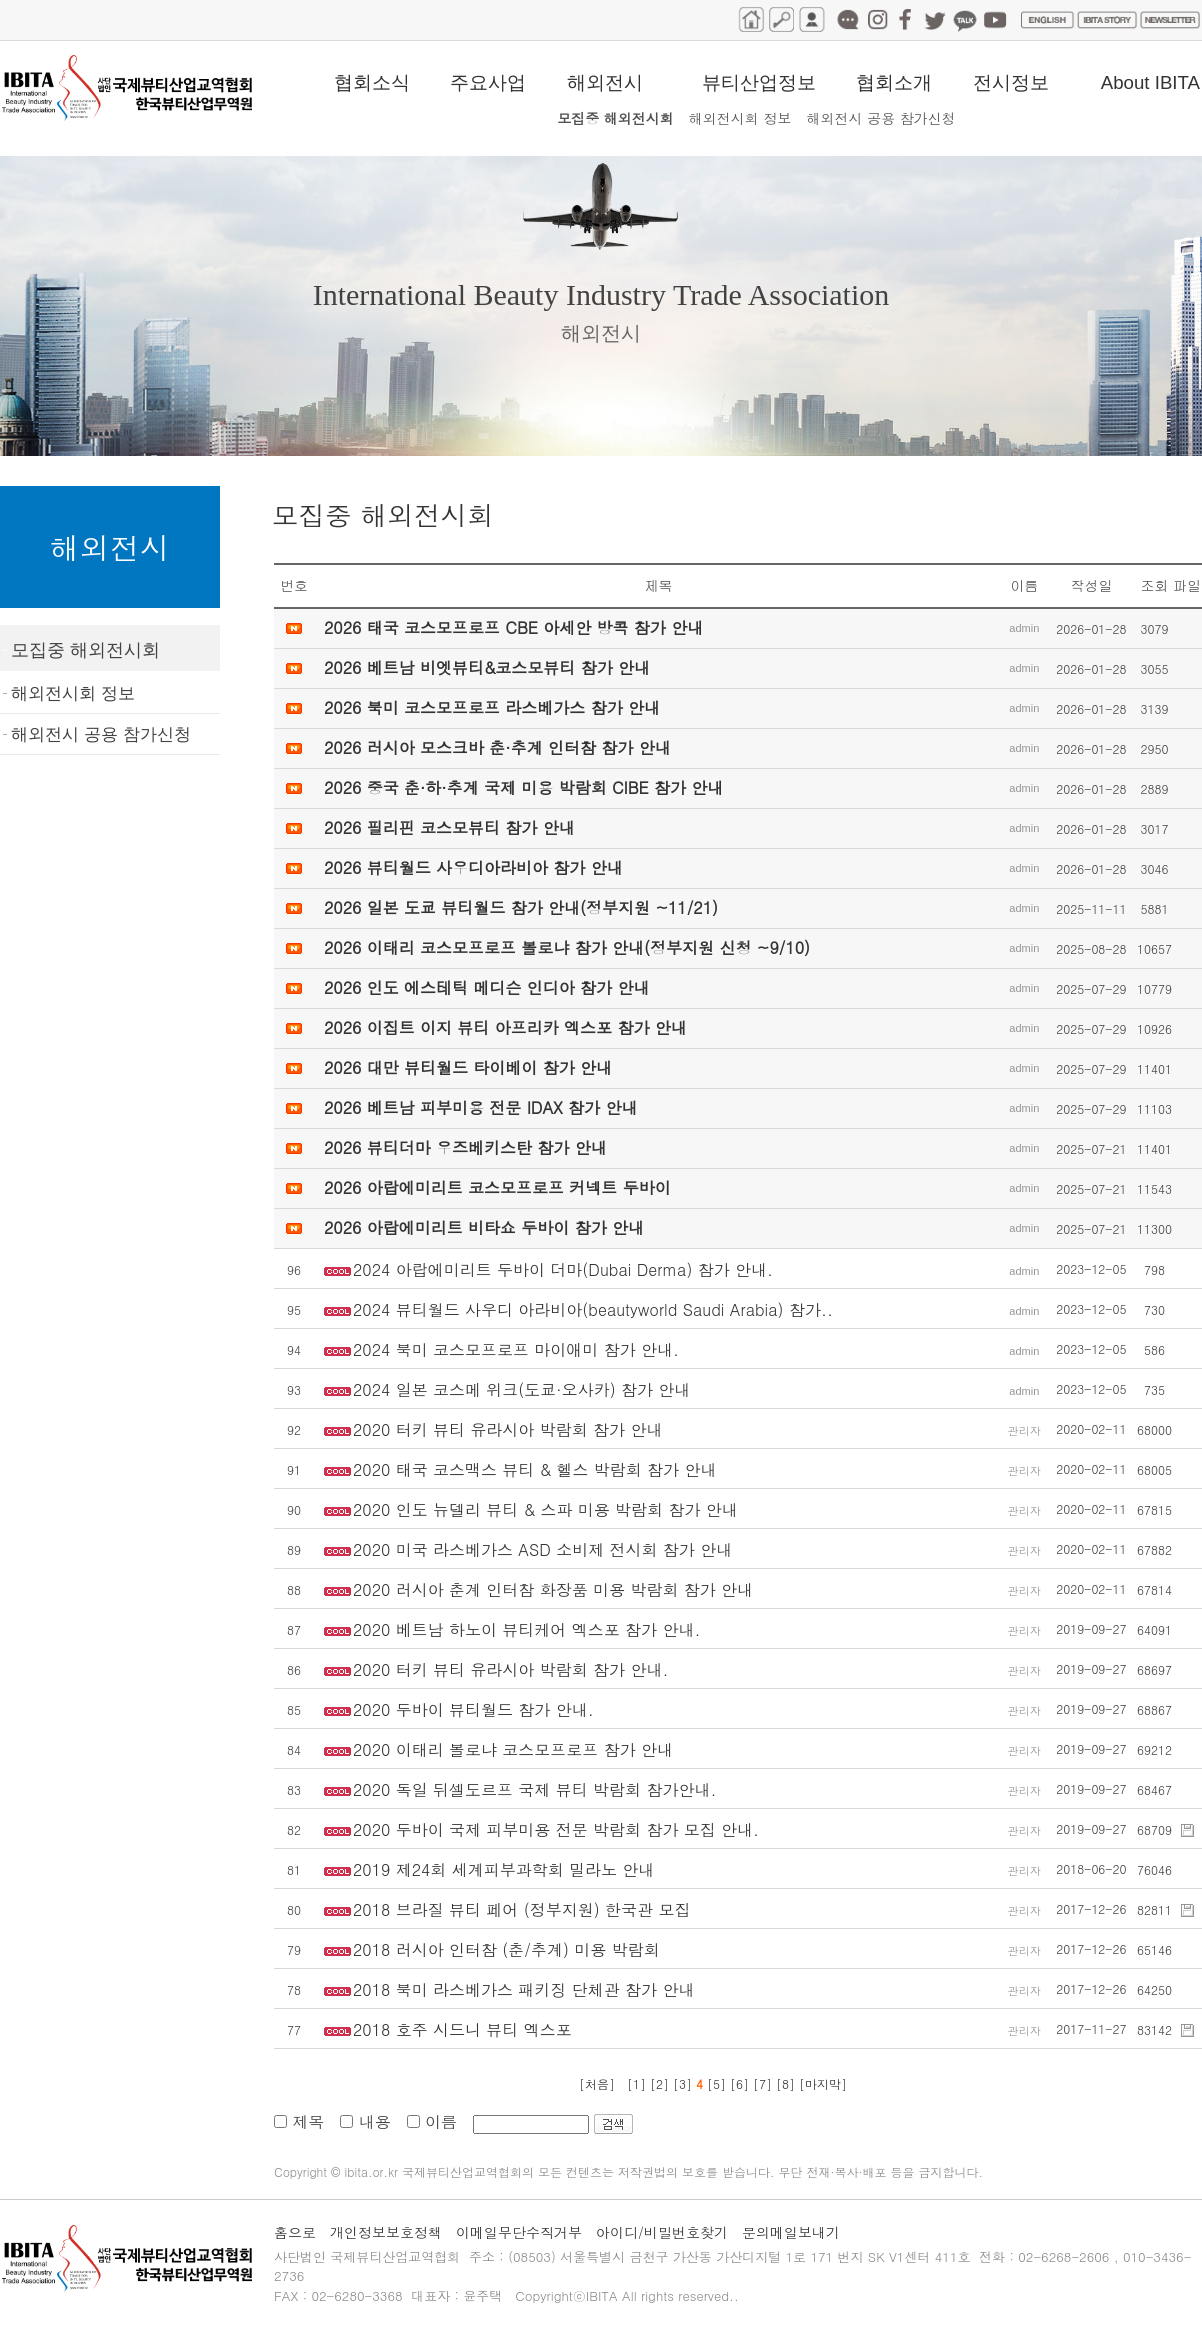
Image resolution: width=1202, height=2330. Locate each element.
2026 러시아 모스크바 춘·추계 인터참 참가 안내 (497, 747)
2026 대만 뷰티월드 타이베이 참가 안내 (468, 1067)
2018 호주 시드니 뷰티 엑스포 (462, 2029)
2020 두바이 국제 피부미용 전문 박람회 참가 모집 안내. (556, 1829)
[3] (684, 2083)
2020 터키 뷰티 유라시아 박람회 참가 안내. (510, 1669)
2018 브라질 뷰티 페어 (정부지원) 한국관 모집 (521, 1909)
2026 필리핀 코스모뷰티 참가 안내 (449, 827)
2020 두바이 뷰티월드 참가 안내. (473, 1709)
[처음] (597, 2083)
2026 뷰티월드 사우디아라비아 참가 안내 (473, 867)
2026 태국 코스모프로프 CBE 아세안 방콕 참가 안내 (513, 627)
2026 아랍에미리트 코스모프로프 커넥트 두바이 (497, 1187)
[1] (636, 2083)
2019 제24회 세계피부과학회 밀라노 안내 (503, 1869)
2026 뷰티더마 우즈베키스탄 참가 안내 (465, 1147)
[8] (787, 2083)
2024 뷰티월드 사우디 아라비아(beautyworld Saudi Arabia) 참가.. (593, 1309)
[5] (716, 2083)
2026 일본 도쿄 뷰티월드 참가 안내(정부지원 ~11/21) (521, 907)
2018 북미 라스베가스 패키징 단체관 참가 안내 (523, 1989)
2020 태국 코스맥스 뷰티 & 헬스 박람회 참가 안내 (534, 1469)
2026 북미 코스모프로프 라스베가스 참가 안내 (492, 707)
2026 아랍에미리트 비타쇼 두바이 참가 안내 (484, 1227)
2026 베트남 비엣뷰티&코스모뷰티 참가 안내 (487, 667)
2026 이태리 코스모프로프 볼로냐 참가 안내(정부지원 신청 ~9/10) (567, 947)
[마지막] (823, 2083)
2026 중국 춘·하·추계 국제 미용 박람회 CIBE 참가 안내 (523, 787)
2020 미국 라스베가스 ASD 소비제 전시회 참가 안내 (542, 1549)
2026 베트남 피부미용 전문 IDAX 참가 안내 (480, 1107)
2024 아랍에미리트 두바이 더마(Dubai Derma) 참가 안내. (563, 1269)
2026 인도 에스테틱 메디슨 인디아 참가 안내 (486, 987)
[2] (661, 2083)
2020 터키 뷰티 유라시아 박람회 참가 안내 (507, 1429)
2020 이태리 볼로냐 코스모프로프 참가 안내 (513, 1749)
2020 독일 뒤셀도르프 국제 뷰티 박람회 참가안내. (534, 1789)
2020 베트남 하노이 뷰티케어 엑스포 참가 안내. (526, 1629)
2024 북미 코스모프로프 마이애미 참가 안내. (516, 1349)
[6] (741, 2083)
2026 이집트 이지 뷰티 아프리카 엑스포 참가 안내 (505, 1027)
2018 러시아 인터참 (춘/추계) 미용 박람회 (506, 1949)
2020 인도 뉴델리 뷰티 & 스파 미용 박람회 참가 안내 (545, 1509)
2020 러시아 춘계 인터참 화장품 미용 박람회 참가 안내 (553, 1589)
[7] (764, 2083)
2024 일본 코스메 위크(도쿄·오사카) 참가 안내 (521, 1389)
